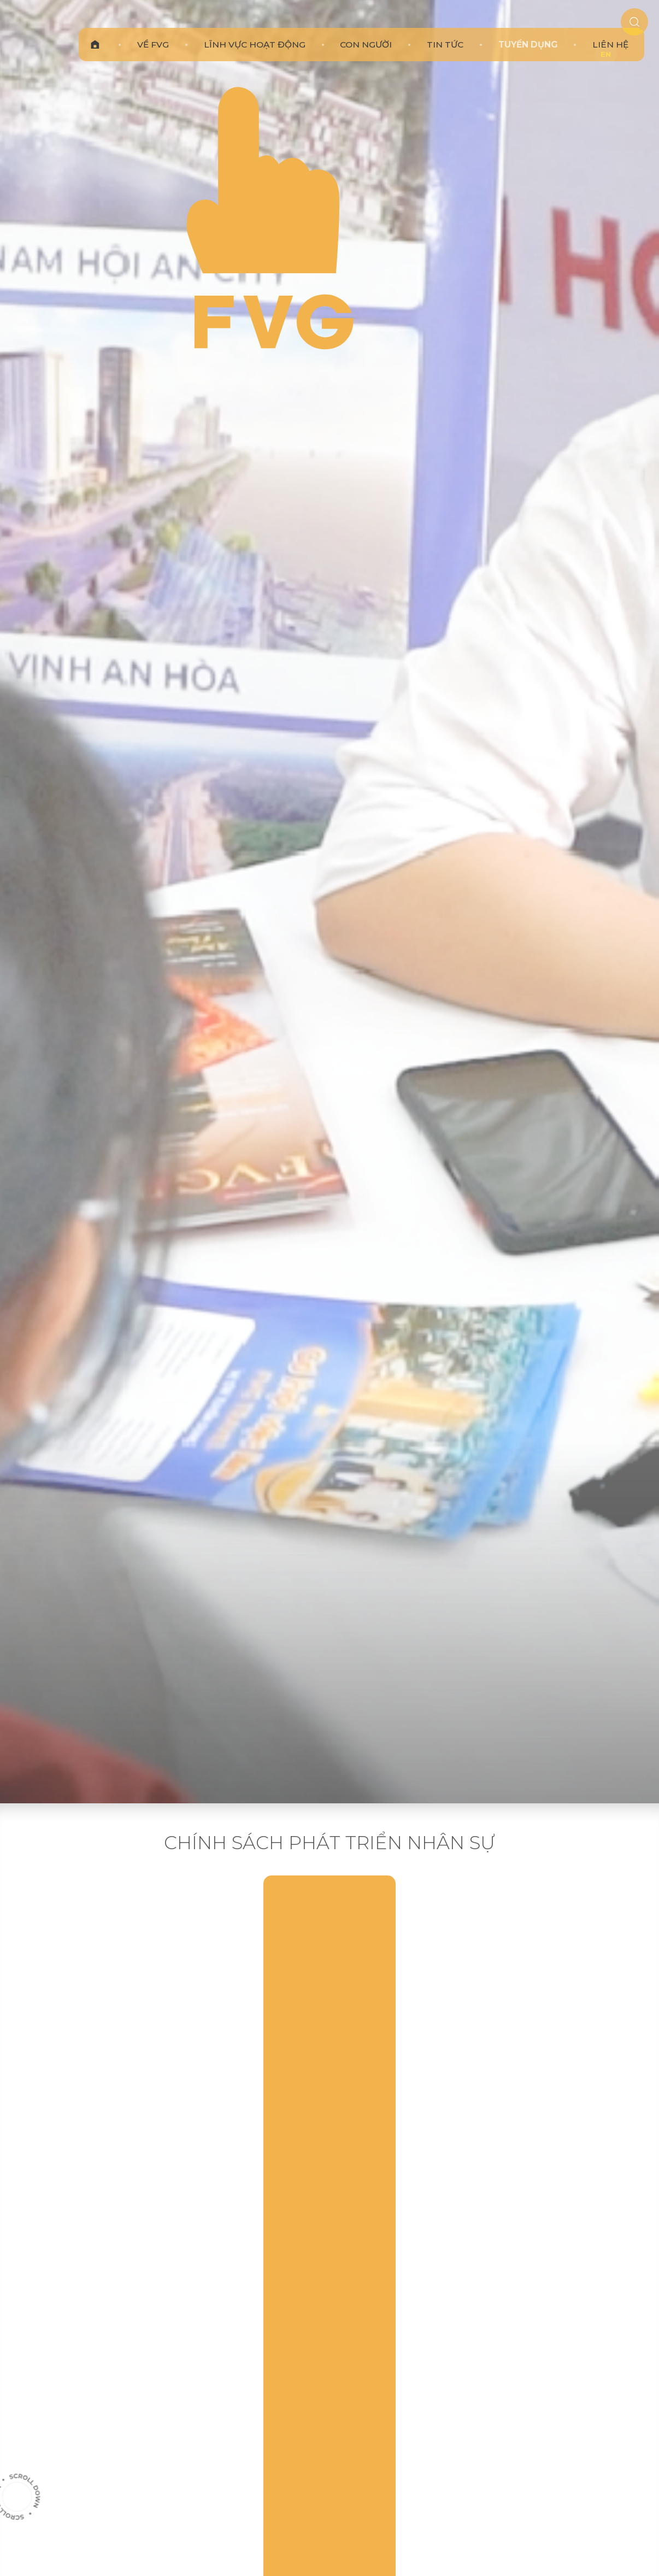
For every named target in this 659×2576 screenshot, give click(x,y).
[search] (625, 31)
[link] (168, 30)
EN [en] (604, 55)
